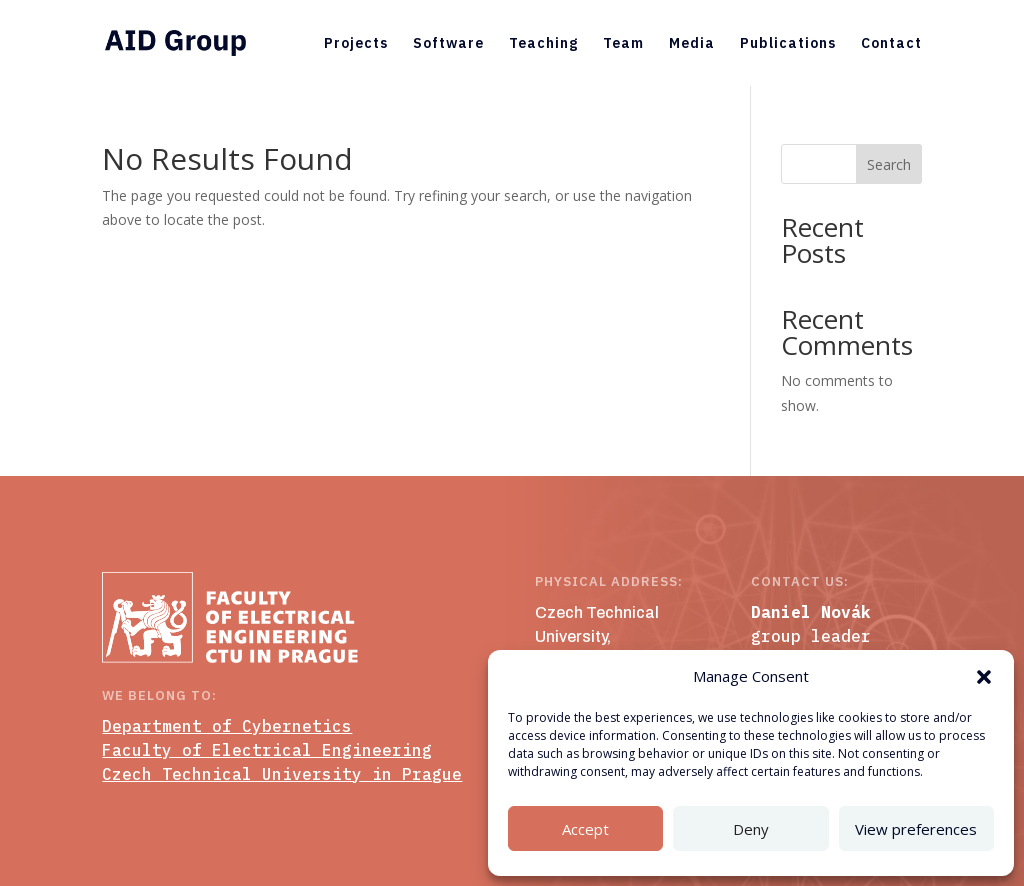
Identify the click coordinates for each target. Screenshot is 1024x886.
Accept (585, 829)
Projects (356, 44)
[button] (984, 677)
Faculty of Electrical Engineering (267, 750)
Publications (788, 44)
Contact (891, 44)
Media (692, 44)
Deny (751, 829)
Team (623, 44)
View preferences (916, 829)
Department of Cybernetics (227, 726)
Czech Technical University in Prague (282, 774)
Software (448, 44)
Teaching (543, 44)
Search (889, 164)
